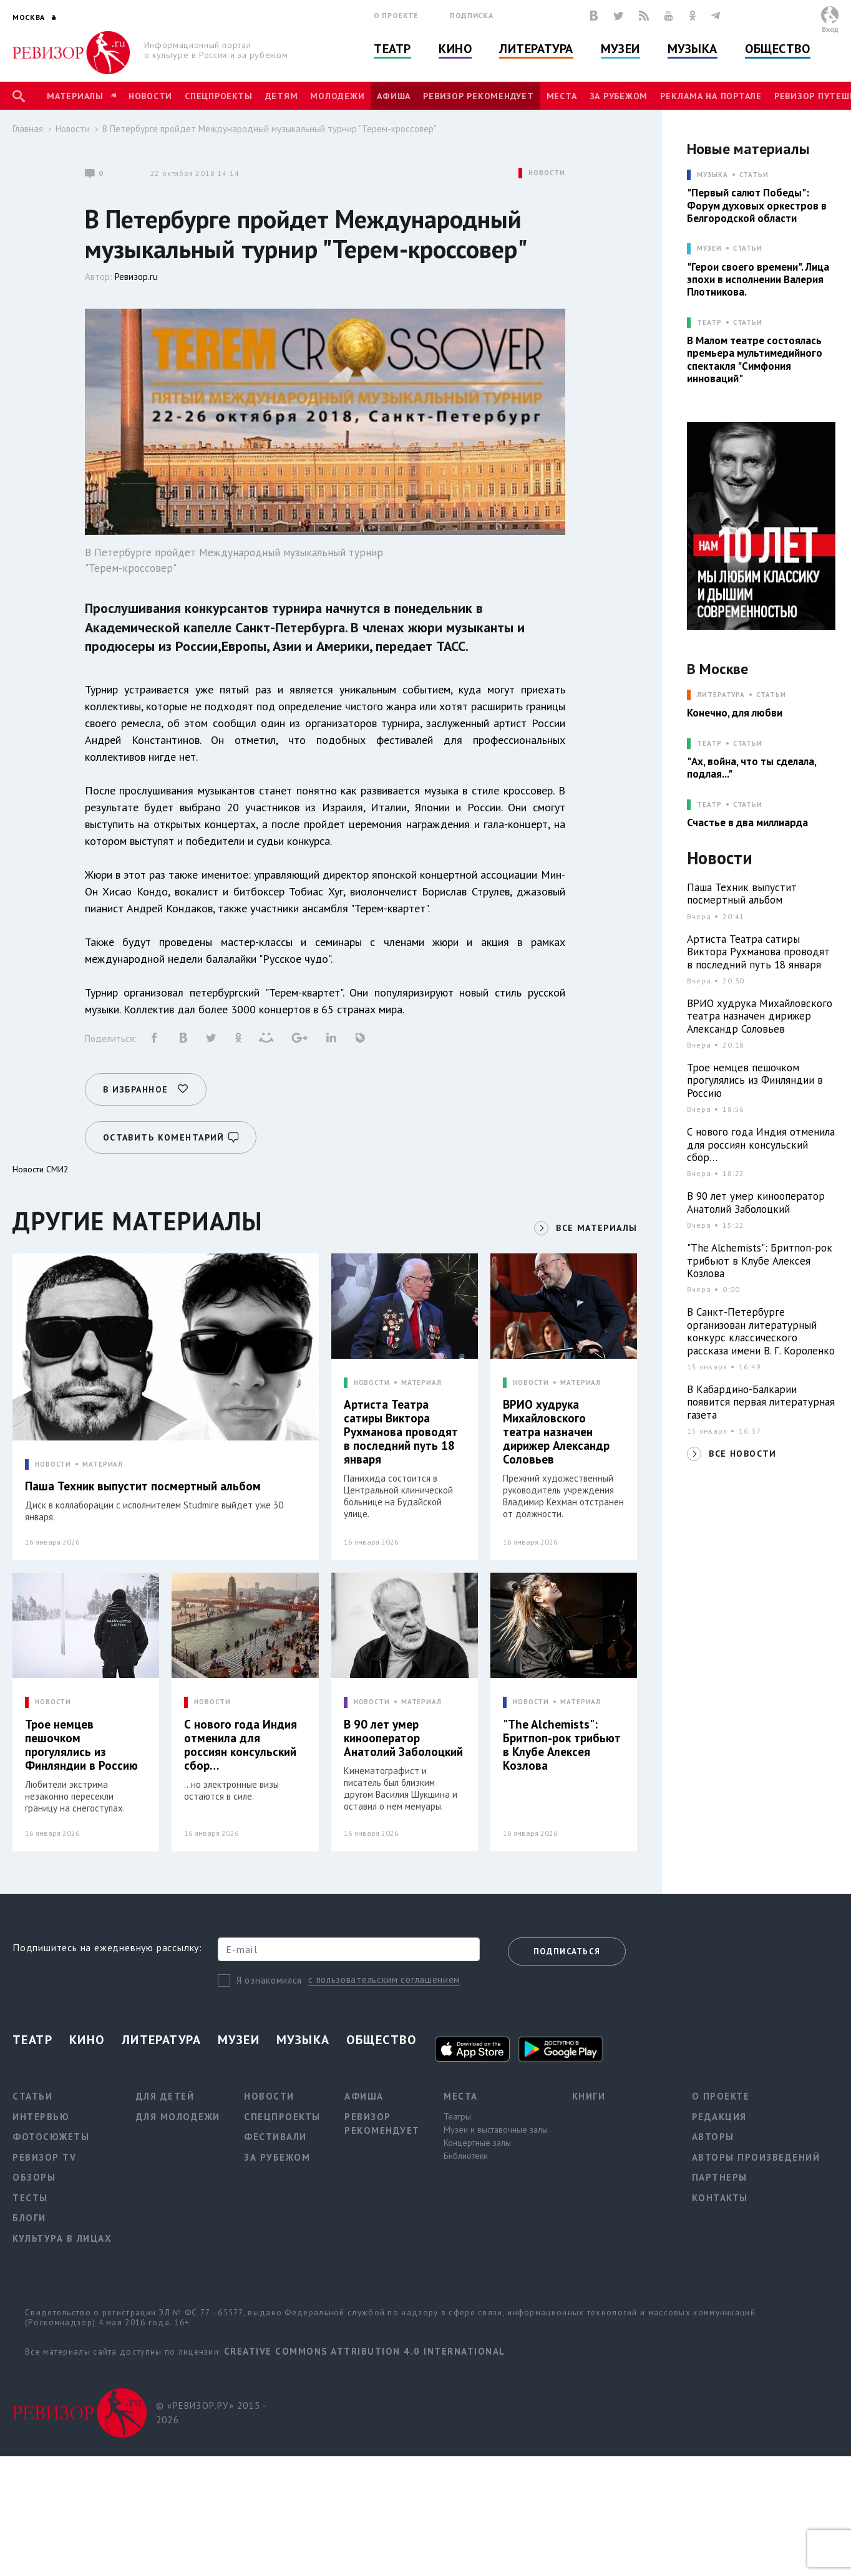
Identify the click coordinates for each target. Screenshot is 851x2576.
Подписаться (566, 1951)
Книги (589, 2096)
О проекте (396, 15)
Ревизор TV (44, 2157)
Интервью (40, 2117)
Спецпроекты (218, 96)
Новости (150, 96)
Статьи (754, 175)
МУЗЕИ (709, 248)
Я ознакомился (269, 1980)
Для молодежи (178, 2117)
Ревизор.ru (136, 276)
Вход (830, 29)
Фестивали (275, 2137)
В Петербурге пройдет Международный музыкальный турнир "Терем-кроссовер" (269, 129)
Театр (392, 49)
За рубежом (619, 96)
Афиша (394, 96)
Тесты (30, 2198)
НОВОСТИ (546, 173)
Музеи (620, 49)
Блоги (29, 2218)
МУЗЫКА (712, 175)
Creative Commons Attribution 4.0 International (364, 2351)
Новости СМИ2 (40, 1169)
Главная (27, 129)
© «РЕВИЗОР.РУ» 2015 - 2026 (211, 2413)
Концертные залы (477, 2142)
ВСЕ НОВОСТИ (742, 1453)
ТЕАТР (709, 323)
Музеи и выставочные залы (496, 2129)
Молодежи (337, 96)
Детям (281, 96)
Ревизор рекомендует (478, 96)
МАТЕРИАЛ (102, 1464)
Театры (457, 2116)
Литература (536, 49)
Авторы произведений (756, 2157)
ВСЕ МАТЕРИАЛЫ (596, 1227)
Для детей (165, 2096)
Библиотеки (466, 2155)
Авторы (713, 2137)
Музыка (692, 49)
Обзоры (34, 2177)
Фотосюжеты (50, 2137)
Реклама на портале (711, 96)
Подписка (471, 15)
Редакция (719, 2117)
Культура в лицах (62, 2238)
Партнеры (719, 2177)
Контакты (720, 2198)
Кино (455, 49)
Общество (777, 49)
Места (562, 96)
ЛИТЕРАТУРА (721, 695)
